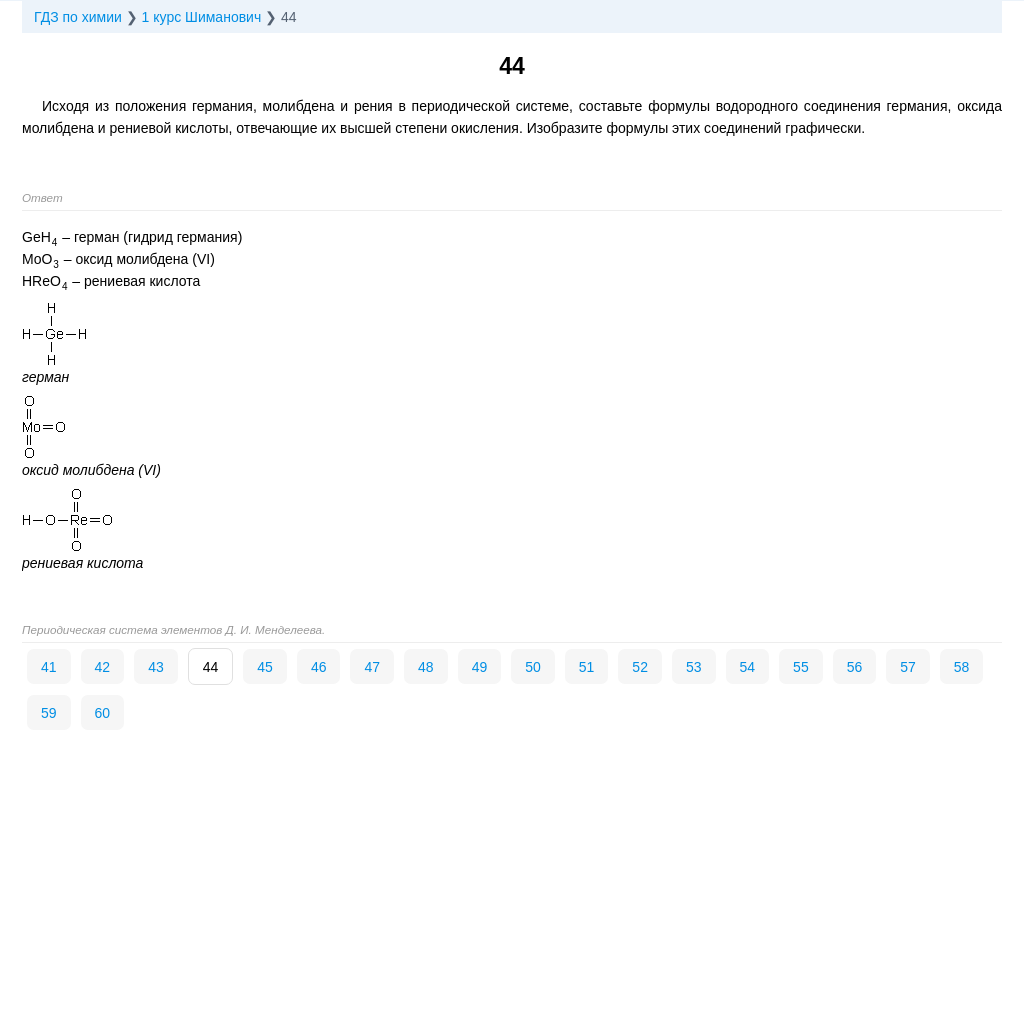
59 (49, 713)
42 (103, 667)
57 (908, 667)
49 (480, 667)
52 (640, 667)
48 (426, 667)
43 (156, 667)
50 (533, 667)
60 (103, 713)
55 (801, 667)
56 (855, 667)
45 (265, 667)
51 (587, 667)
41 (49, 667)
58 (962, 667)
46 (319, 667)
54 (748, 667)
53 (694, 667)
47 (372, 667)
